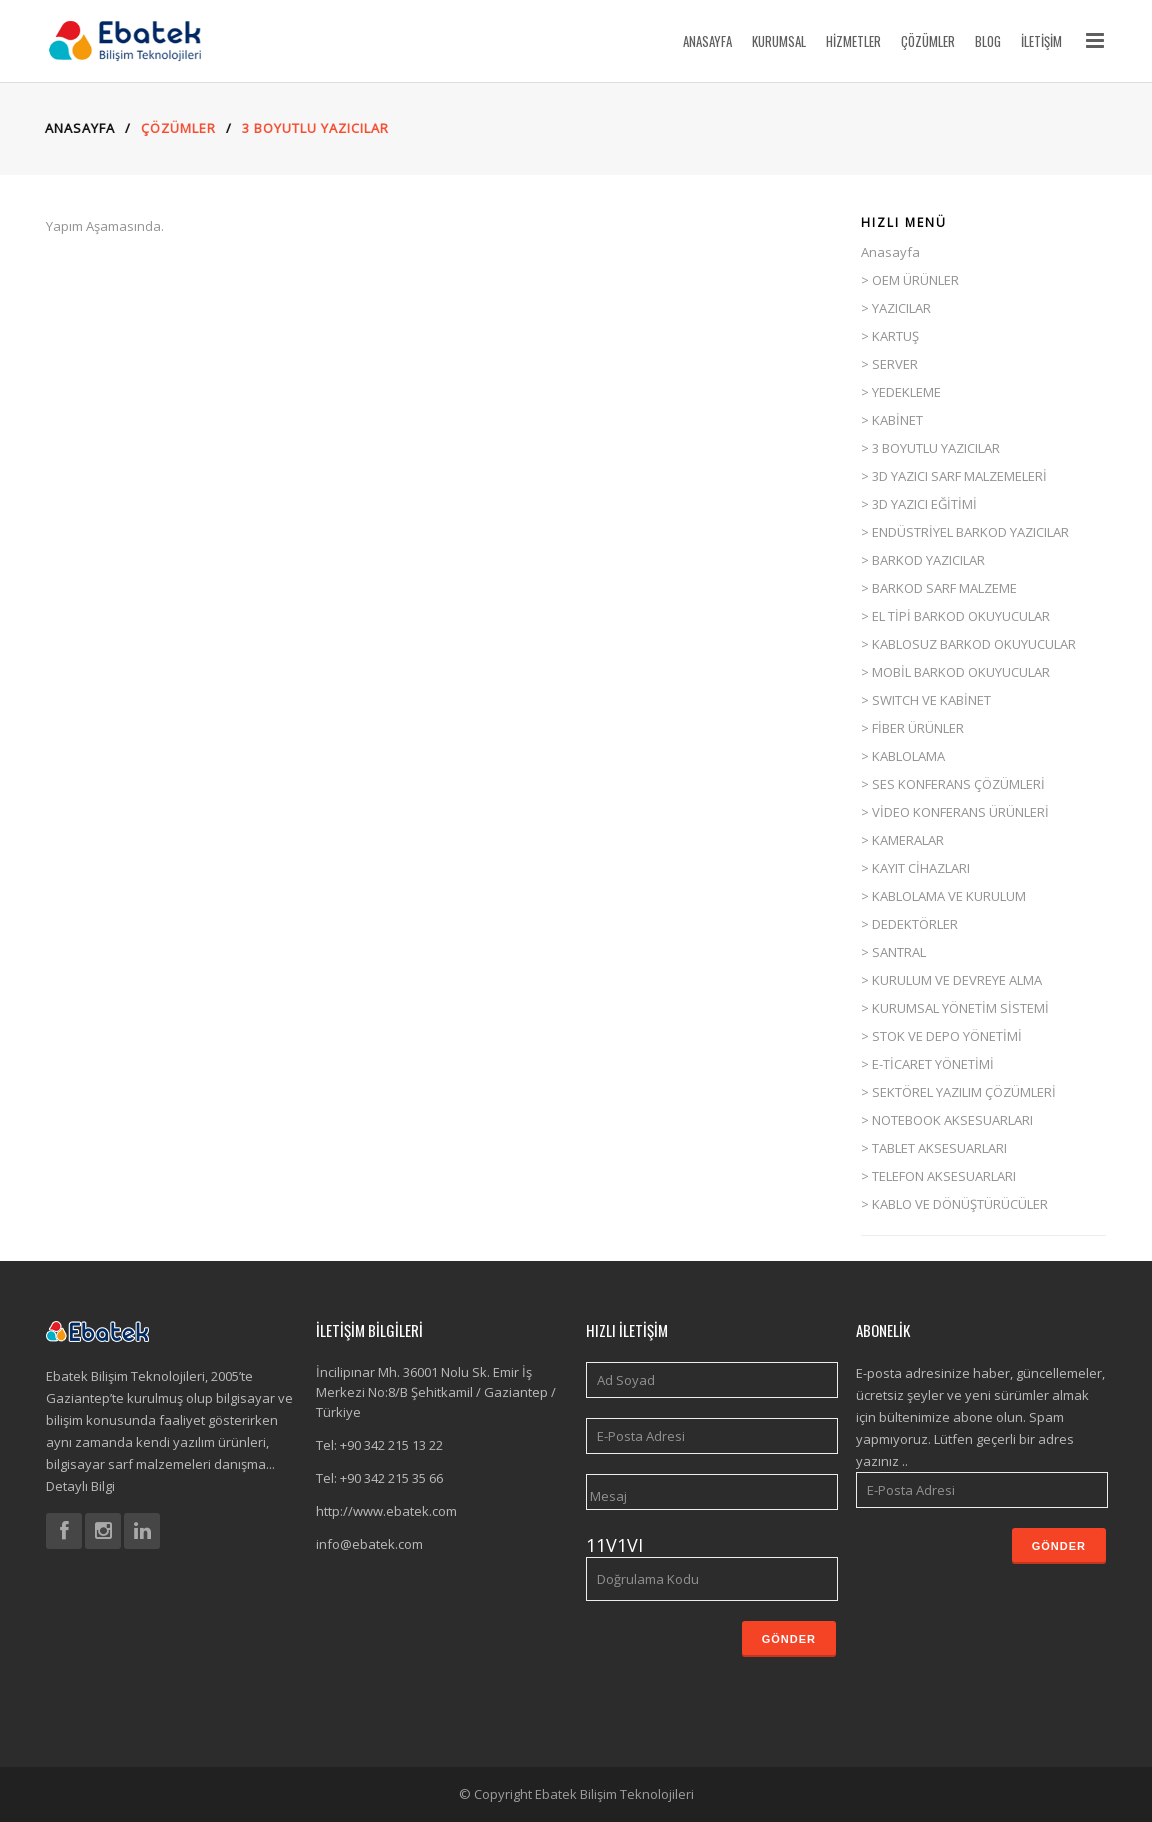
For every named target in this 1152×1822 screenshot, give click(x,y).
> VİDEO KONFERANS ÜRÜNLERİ (955, 812)
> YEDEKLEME (901, 392)
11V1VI (614, 1545)
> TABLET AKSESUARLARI (934, 1148)
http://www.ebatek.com (386, 1511)
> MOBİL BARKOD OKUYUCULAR (955, 672)
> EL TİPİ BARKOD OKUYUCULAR (955, 616)
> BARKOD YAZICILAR (923, 560)
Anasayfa (890, 252)
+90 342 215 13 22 (391, 1445)
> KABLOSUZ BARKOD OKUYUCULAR (968, 644)
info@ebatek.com (369, 1544)
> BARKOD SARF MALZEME (939, 588)
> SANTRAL (893, 952)
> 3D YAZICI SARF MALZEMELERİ (954, 476)
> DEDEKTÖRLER (909, 924)
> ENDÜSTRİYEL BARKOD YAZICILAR (965, 532)
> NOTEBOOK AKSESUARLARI (947, 1120)
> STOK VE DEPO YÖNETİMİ (941, 1036)
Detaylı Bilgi (80, 1486)
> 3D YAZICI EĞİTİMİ (919, 504)
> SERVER (889, 364)
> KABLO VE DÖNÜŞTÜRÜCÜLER (954, 1204)
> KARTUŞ (890, 336)
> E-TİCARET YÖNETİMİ (927, 1064)
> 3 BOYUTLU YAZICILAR (930, 448)
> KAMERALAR (902, 840)
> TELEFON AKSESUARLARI (938, 1176)
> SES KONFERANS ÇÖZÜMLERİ (953, 784)
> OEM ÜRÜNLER (910, 280)
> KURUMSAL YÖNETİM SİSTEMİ (955, 1008)
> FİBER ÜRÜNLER (912, 728)
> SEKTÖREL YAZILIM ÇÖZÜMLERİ (958, 1092)
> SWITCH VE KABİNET (926, 700)
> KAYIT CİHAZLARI (915, 868)
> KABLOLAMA (903, 756)
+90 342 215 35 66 (391, 1478)
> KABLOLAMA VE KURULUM (943, 896)
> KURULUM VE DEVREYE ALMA (951, 980)
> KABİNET (892, 420)
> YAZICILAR (896, 308)
